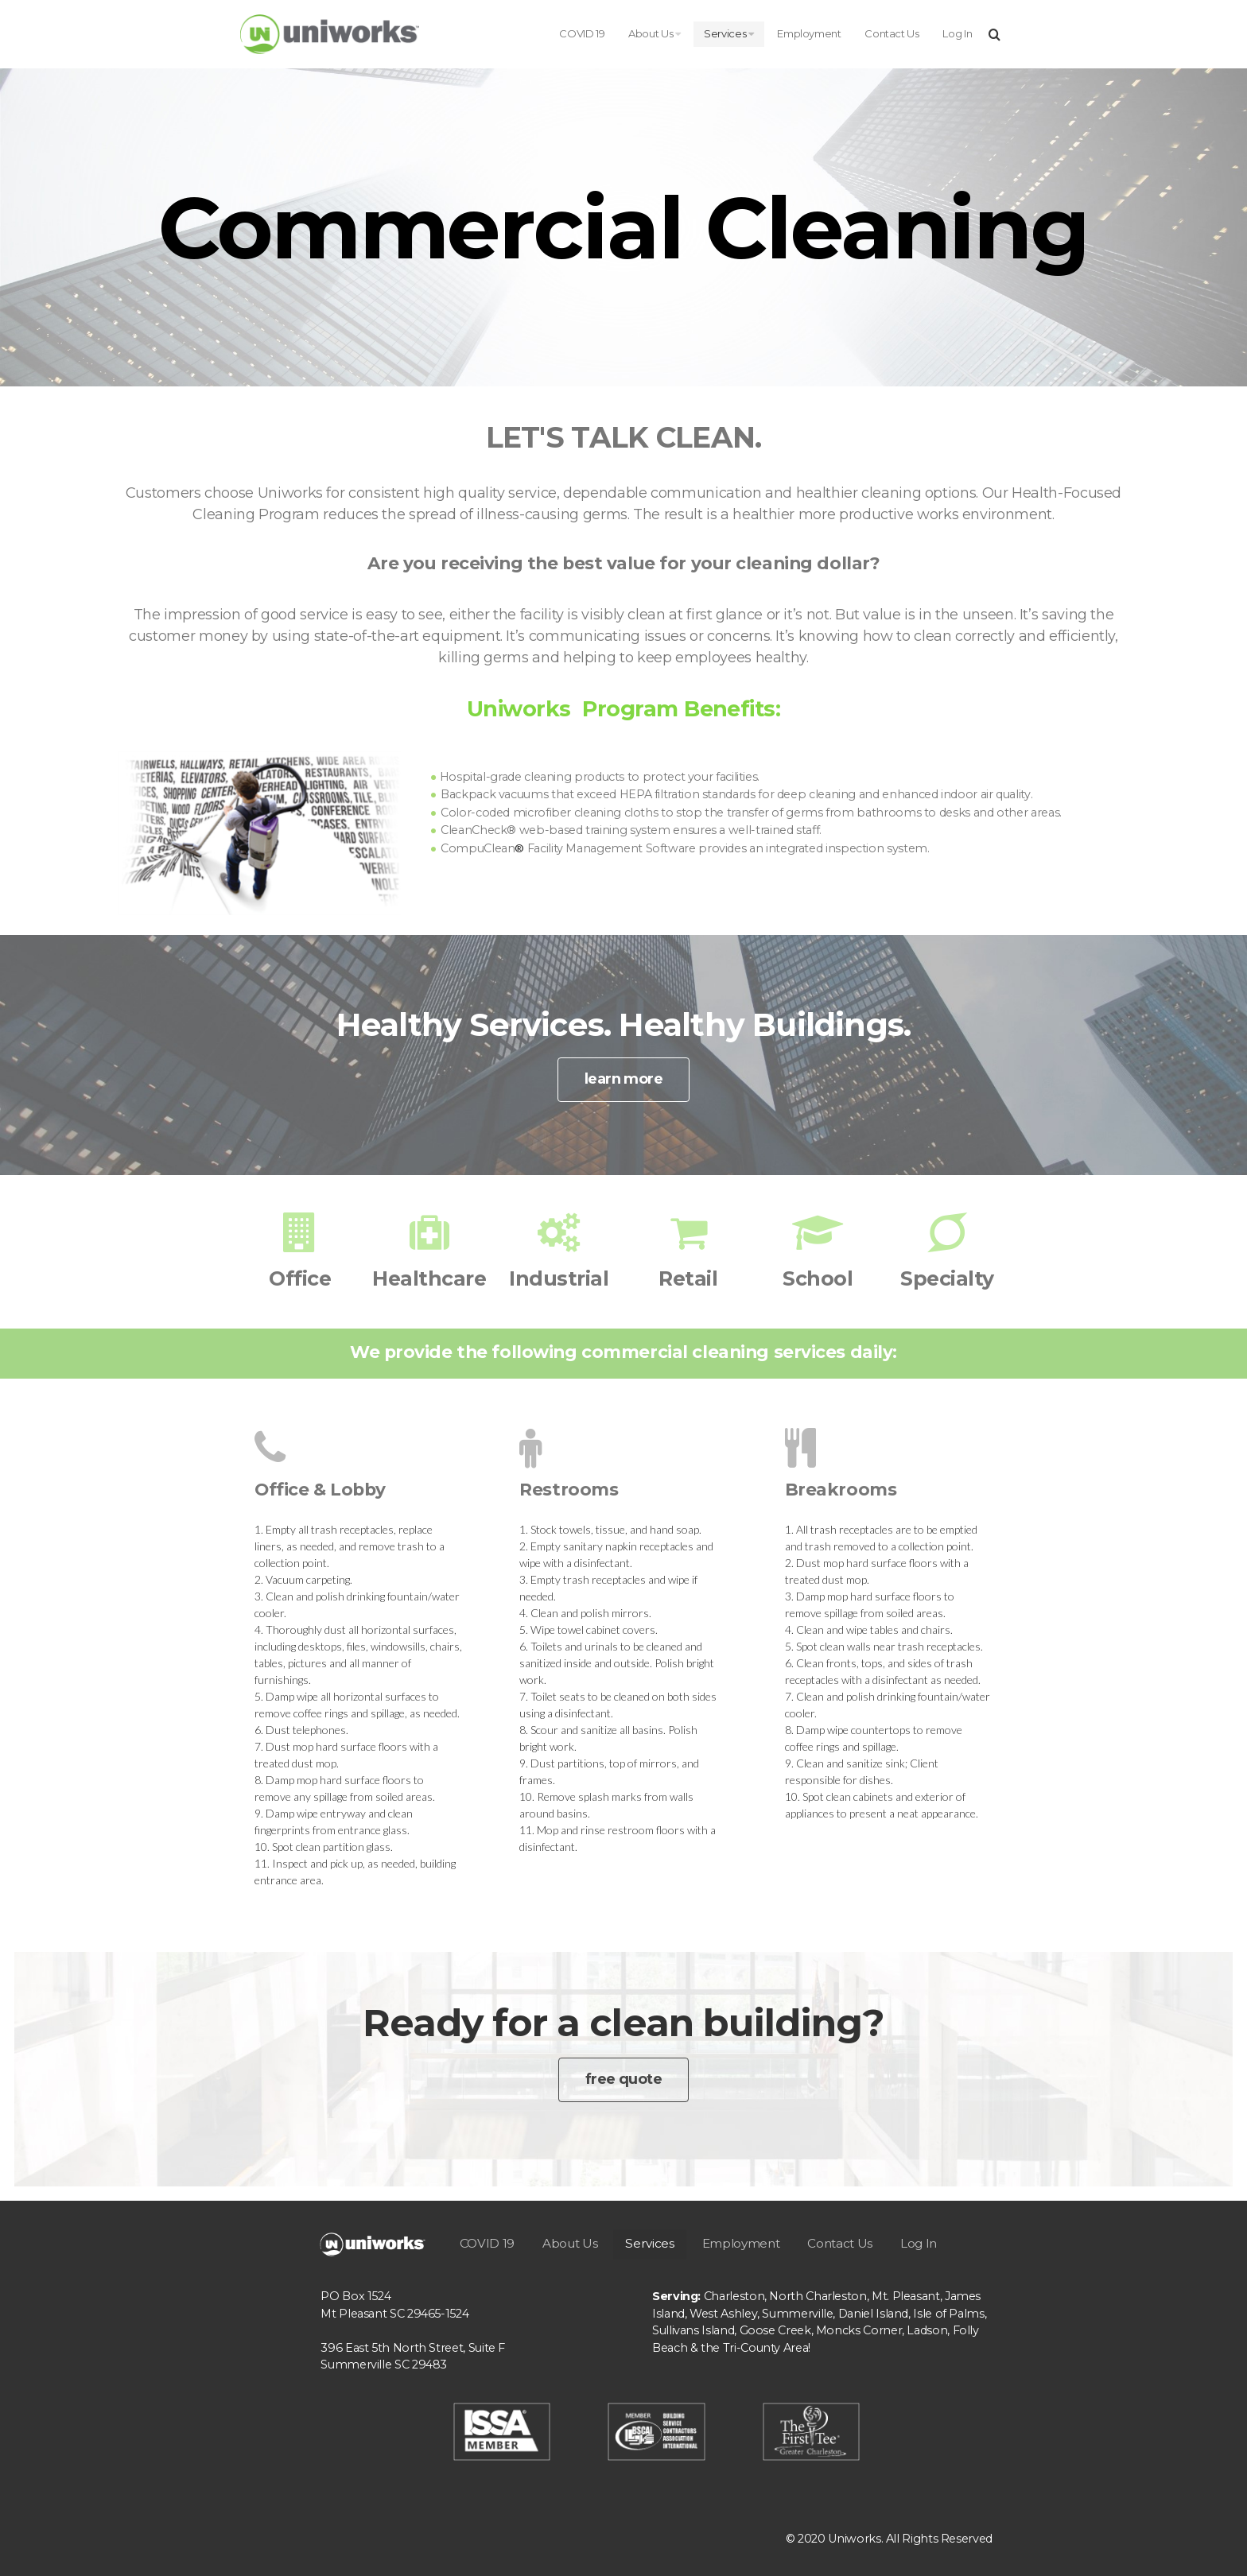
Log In (957, 33)
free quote (623, 2079)
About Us (654, 33)
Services (728, 33)
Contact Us (891, 33)
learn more (624, 1079)
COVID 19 (581, 33)
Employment (809, 33)
